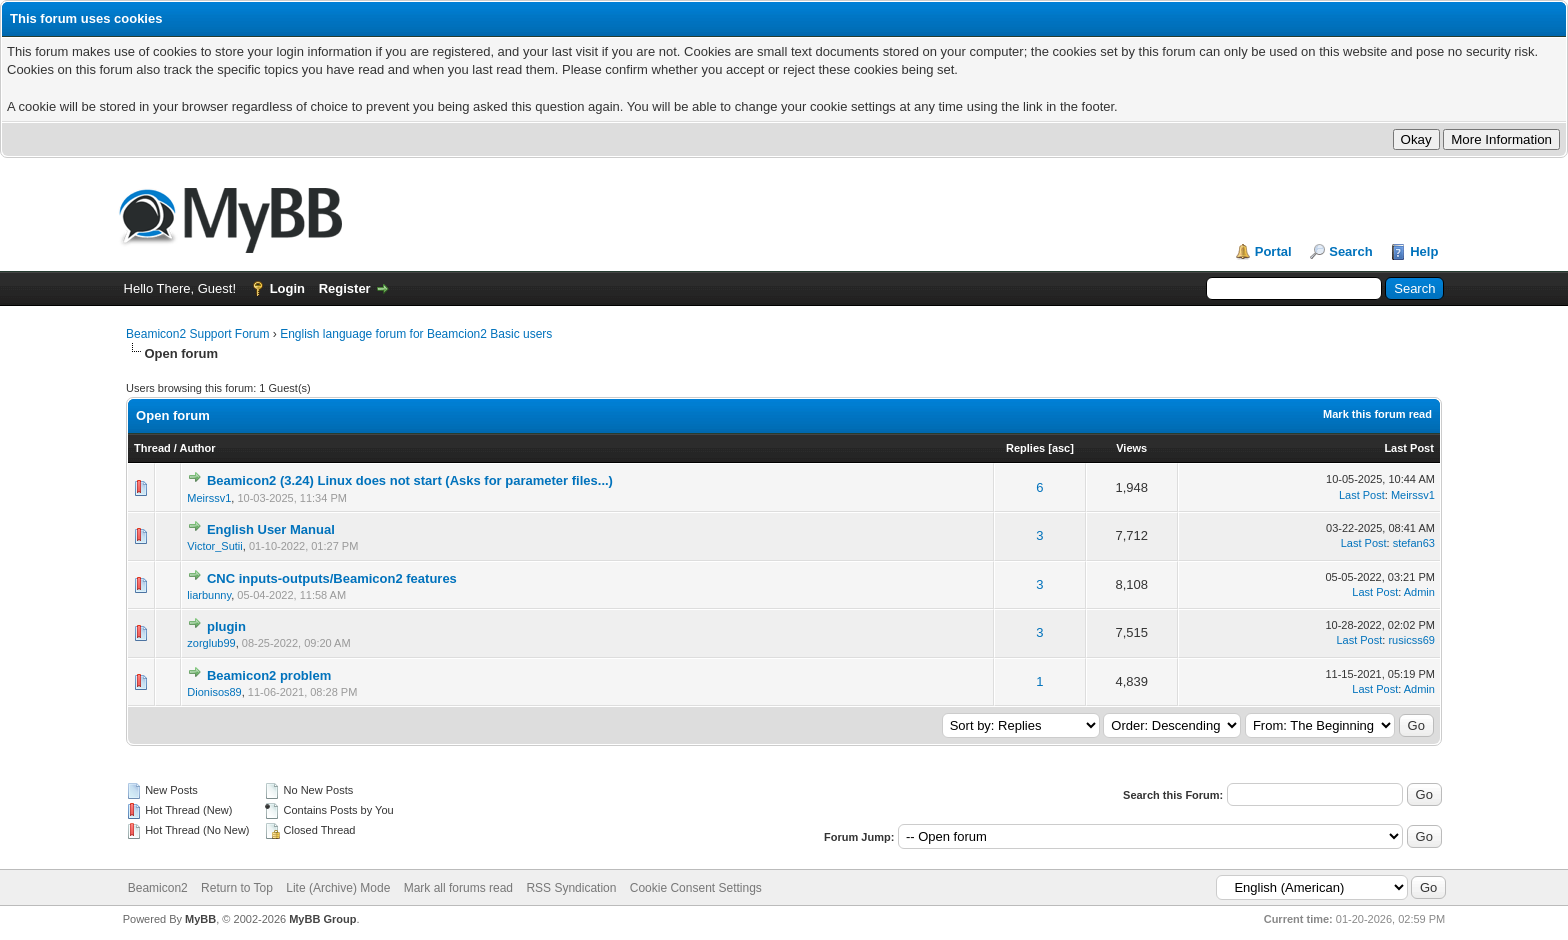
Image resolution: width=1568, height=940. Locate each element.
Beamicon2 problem (269, 675)
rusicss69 (1411, 640)
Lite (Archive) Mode (338, 888)
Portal (1273, 251)
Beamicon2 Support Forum (197, 334)
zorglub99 (211, 643)
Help (1424, 251)
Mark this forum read (1377, 414)
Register (345, 288)
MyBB (200, 919)
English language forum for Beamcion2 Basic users (416, 334)
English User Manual (271, 529)
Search (1350, 251)
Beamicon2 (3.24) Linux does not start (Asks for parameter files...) (410, 480)
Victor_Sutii (214, 546)
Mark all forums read (458, 888)
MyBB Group (322, 919)
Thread (152, 448)
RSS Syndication (571, 888)
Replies (1025, 448)
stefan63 (1414, 543)
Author (198, 448)
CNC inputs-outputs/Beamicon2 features (332, 578)
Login (287, 288)
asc (1061, 448)
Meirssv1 (209, 498)
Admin (1419, 592)
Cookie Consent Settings (696, 888)
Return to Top (237, 888)
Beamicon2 (158, 888)
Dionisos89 (214, 692)
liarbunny (209, 595)
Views (1131, 448)
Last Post (1409, 448)
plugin (226, 626)
